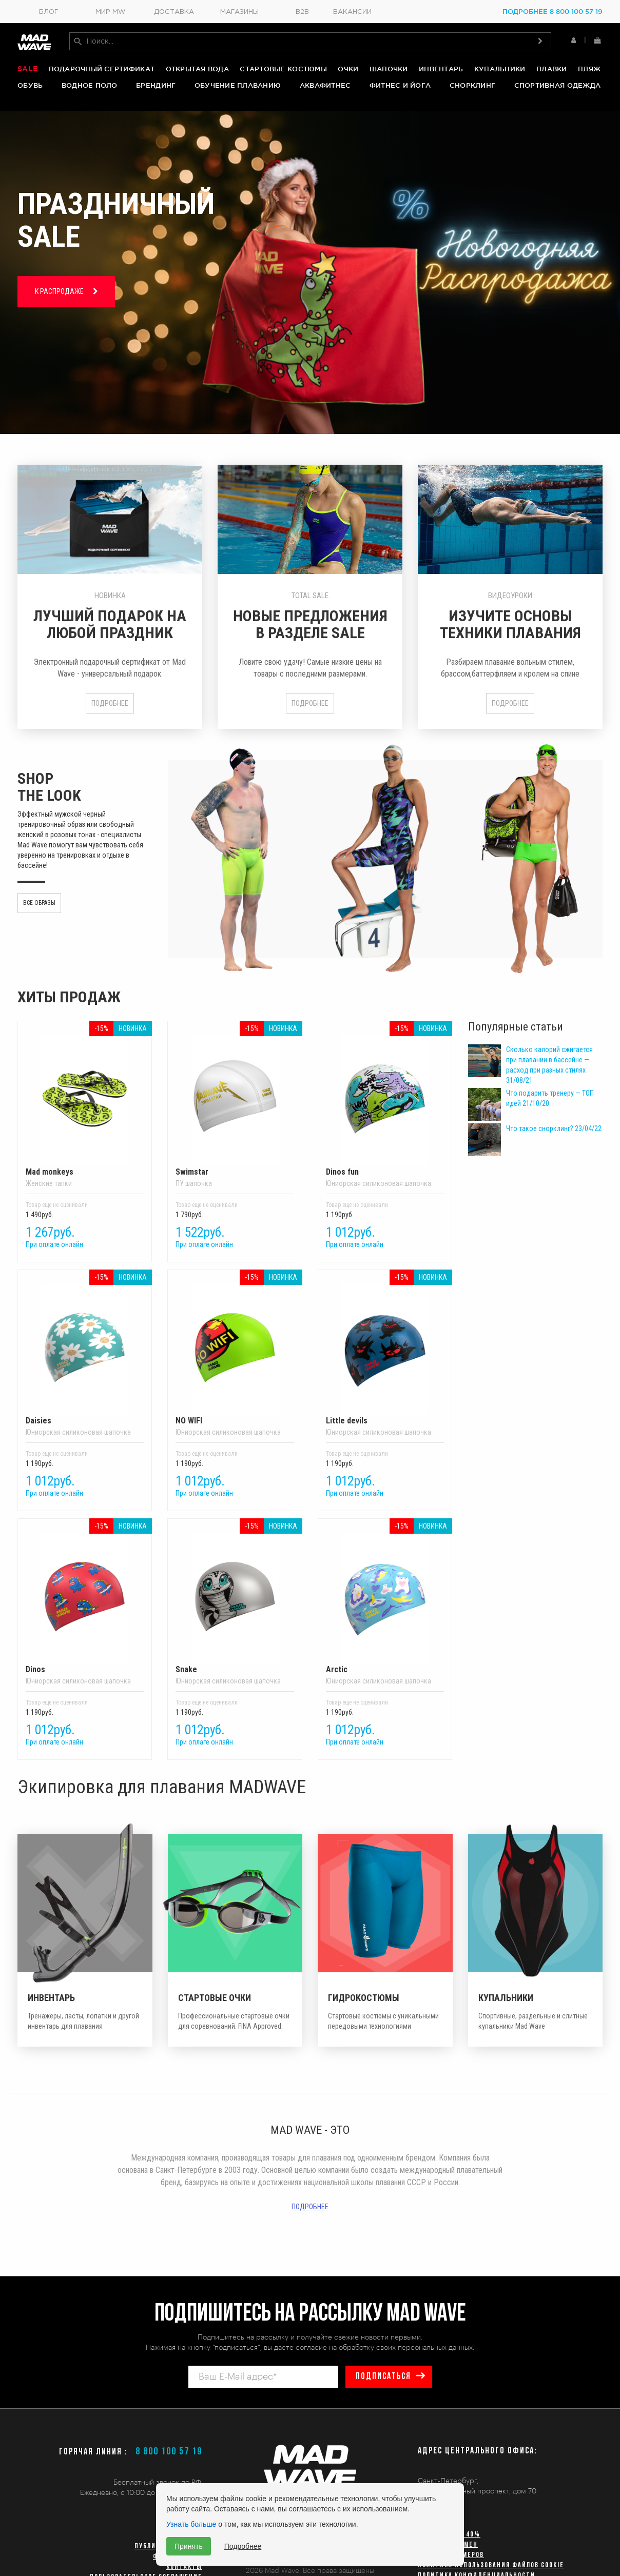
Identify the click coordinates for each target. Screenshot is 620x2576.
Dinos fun (385, 1102)
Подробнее (109, 699)
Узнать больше (191, 2524)
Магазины (239, 12)
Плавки (551, 69)
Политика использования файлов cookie (491, 2565)
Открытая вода (197, 69)
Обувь (30, 85)
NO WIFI (235, 1350)
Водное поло (90, 85)
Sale (27, 70)
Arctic (385, 1599)
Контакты (184, 2567)
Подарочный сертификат (101, 69)
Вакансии (352, 12)
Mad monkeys (85, 1102)
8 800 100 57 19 (168, 2452)
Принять (189, 2546)
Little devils (385, 1350)
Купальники (500, 69)
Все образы (39, 899)
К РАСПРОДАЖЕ (66, 288)
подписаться (382, 2377)
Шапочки (389, 69)
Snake (235, 1599)
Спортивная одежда (557, 85)
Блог (48, 12)
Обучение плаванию (238, 85)
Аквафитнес (325, 85)
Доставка (174, 12)
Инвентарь (441, 69)
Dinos (85, 1599)
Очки (348, 69)
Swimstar (235, 1102)
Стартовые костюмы (283, 69)
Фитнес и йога (400, 85)
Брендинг (156, 85)
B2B (302, 12)
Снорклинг (472, 85)
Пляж (589, 69)
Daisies (85, 1350)
